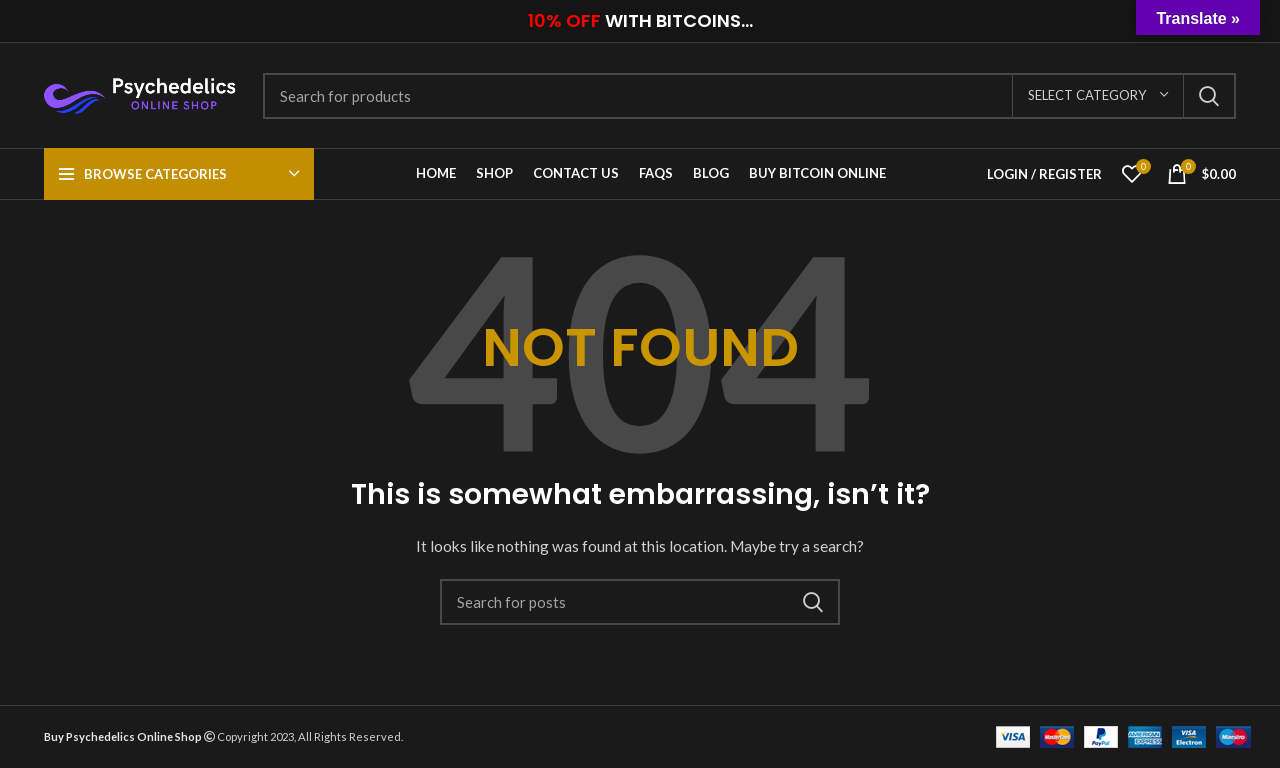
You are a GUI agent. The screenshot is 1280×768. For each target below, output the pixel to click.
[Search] (749, 96)
